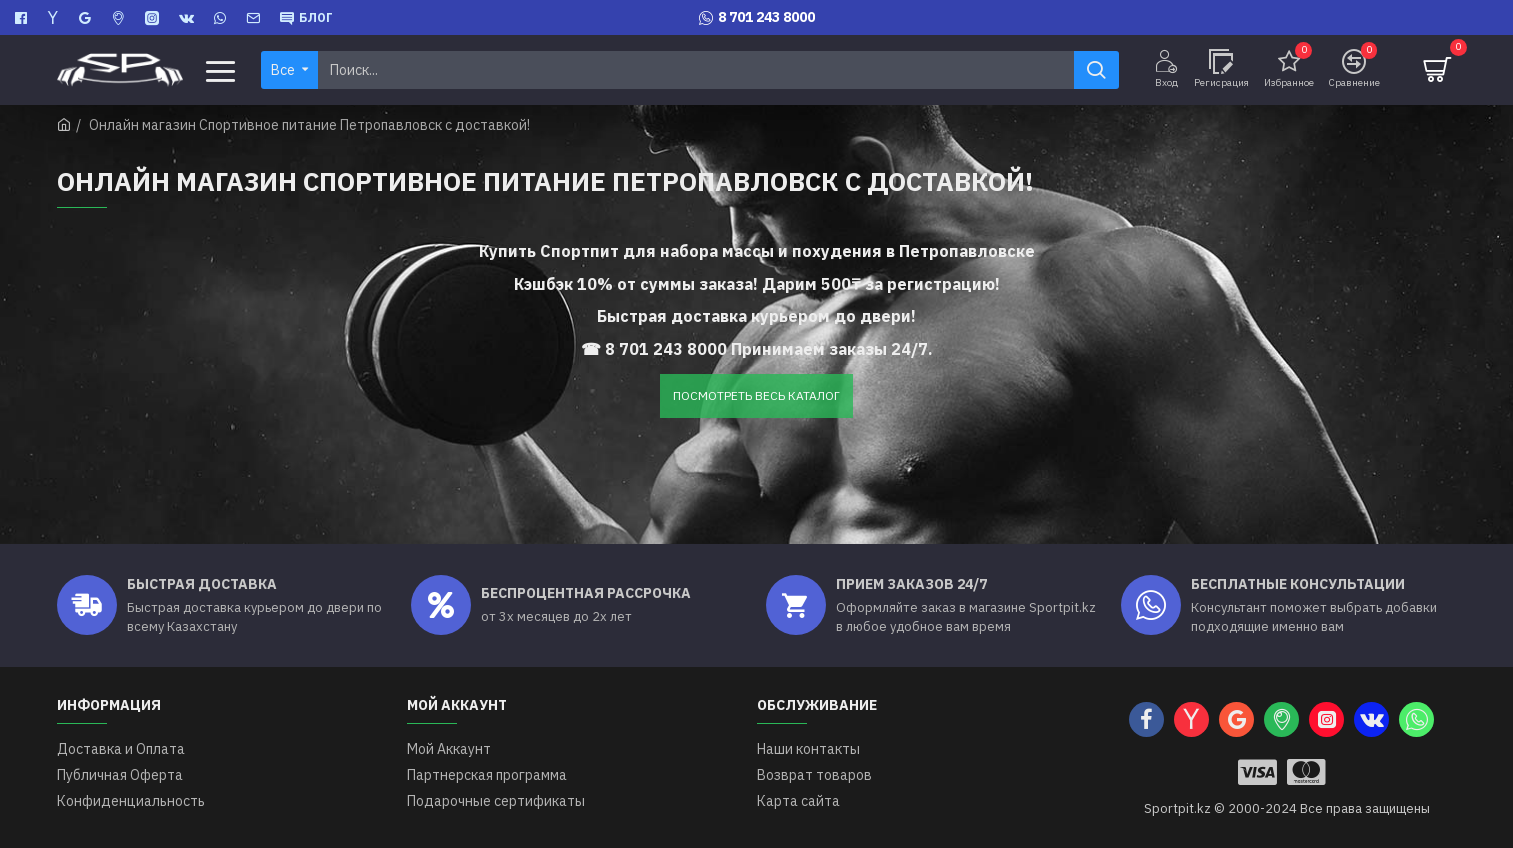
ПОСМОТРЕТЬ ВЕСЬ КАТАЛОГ (756, 395)
